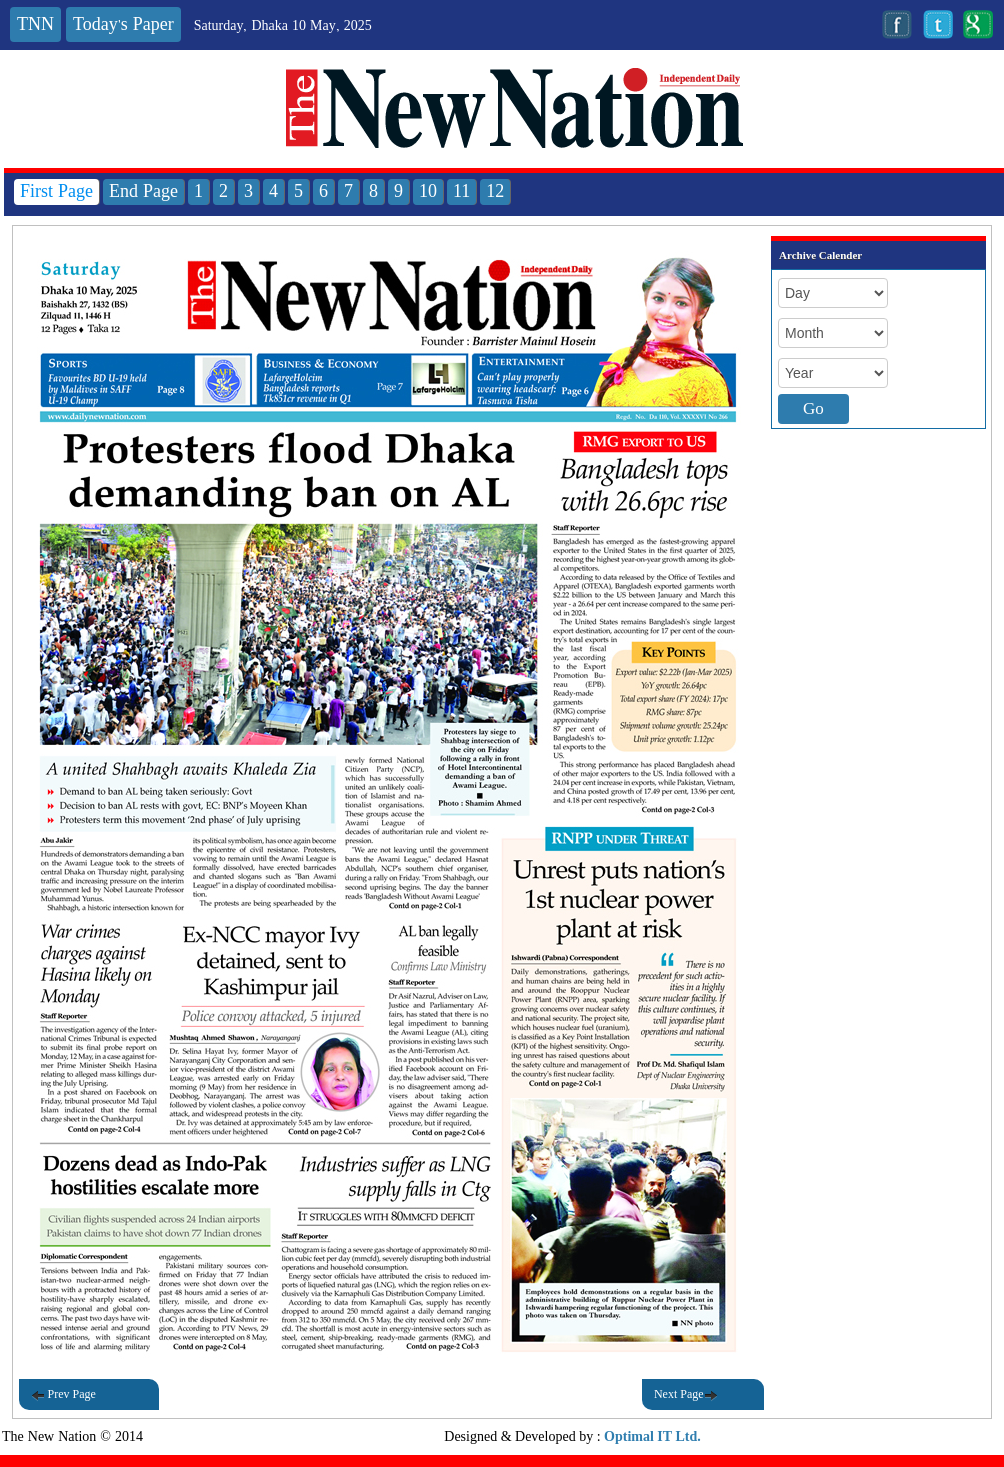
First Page (56, 191)
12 (495, 191)
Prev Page (63, 1394)
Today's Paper (123, 24)
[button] (388, 324)
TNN (35, 24)
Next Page (686, 1394)
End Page (143, 191)
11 (461, 191)
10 (428, 191)
